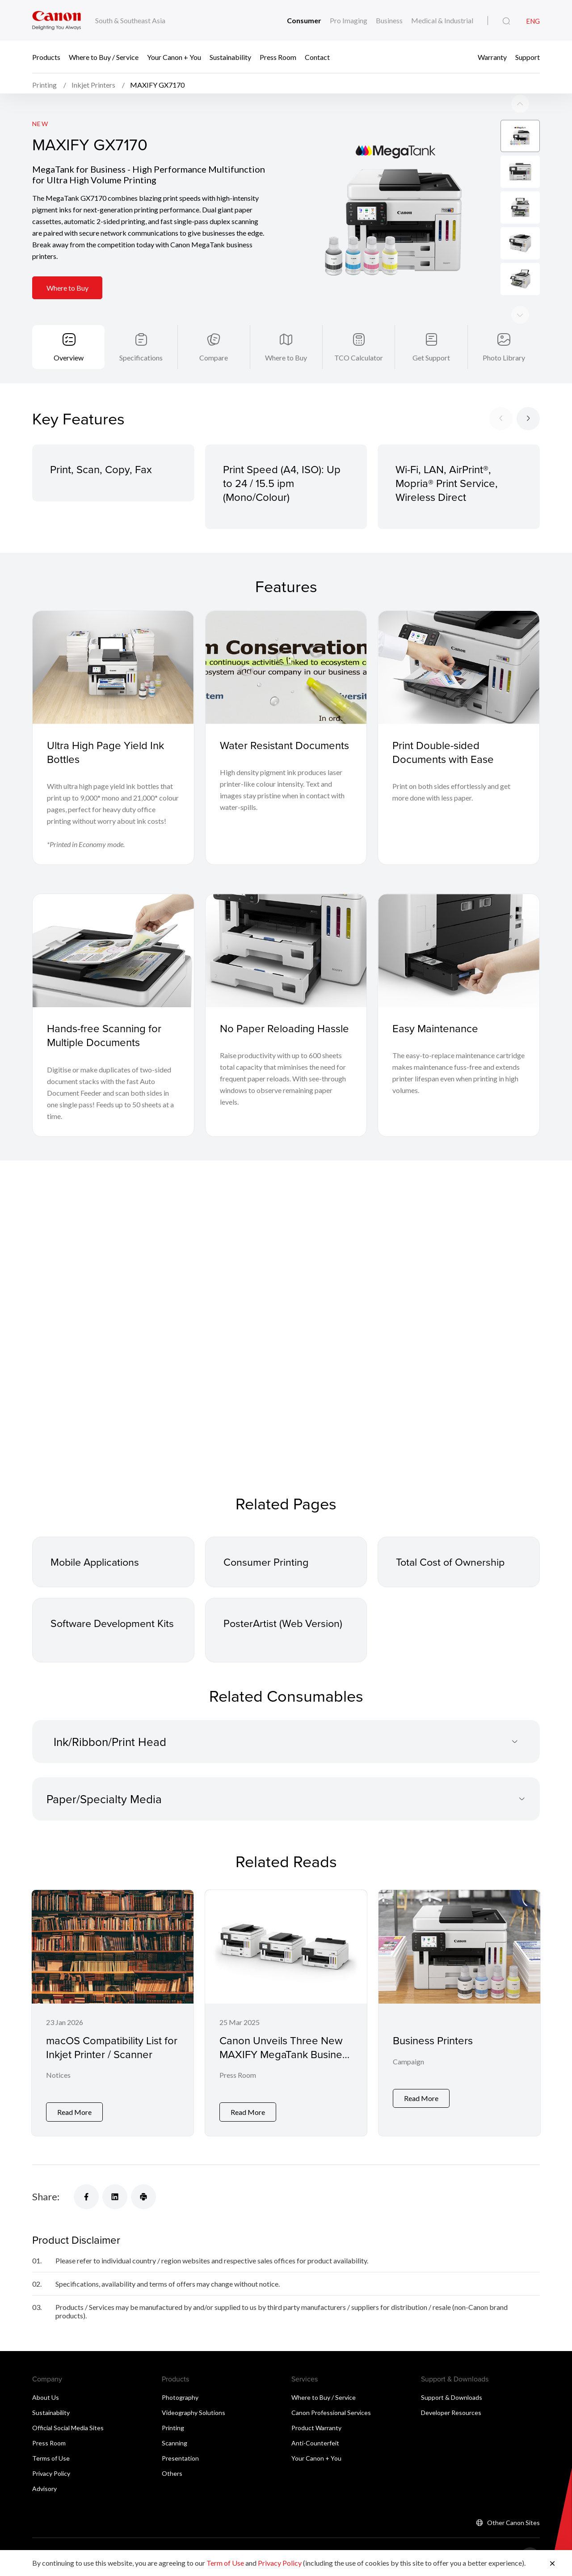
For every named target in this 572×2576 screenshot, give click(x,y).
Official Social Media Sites (68, 2434)
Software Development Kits (105, 1634)
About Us (45, 2403)
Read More (74, 2118)
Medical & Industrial (442, 20)
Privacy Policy (51, 2479)
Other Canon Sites (513, 2529)
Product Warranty (316, 2434)
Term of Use (225, 2563)
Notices (58, 2080)
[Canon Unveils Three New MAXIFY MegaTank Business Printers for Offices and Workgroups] (286, 2018)
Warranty (492, 57)
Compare (213, 361)
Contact (317, 57)
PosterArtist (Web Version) (284, 1627)
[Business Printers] (459, 2018)
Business (389, 20)
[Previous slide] (520, 317)
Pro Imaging (348, 20)
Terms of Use (51, 2464)
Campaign (408, 2067)
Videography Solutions (193, 2419)
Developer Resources (451, 2419)
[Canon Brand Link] (56, 20)
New (40, 126)
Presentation (180, 2464)
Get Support (431, 361)
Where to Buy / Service (104, 57)
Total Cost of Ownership (452, 1566)
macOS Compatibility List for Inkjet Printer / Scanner (111, 2051)
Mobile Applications (96, 1566)
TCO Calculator (358, 361)
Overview (69, 361)
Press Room (278, 57)
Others (172, 2479)
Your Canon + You (174, 57)
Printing (173, 2434)
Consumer (304, 20)
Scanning (174, 2449)
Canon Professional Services (331, 2419)
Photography (180, 2403)
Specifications (141, 361)
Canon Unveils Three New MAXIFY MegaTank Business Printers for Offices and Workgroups (285, 2065)
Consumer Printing (266, 1566)
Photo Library (504, 361)
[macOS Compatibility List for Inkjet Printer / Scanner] (112, 2018)
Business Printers (433, 2044)
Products (46, 57)
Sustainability (230, 57)
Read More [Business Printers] (421, 2104)
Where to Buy (68, 290)
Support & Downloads (451, 2403)
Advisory (44, 2495)
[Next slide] (520, 106)
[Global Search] (506, 21)
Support (527, 57)
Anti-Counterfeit (315, 2449)
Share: (45, 2203)
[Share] (86, 2202)
